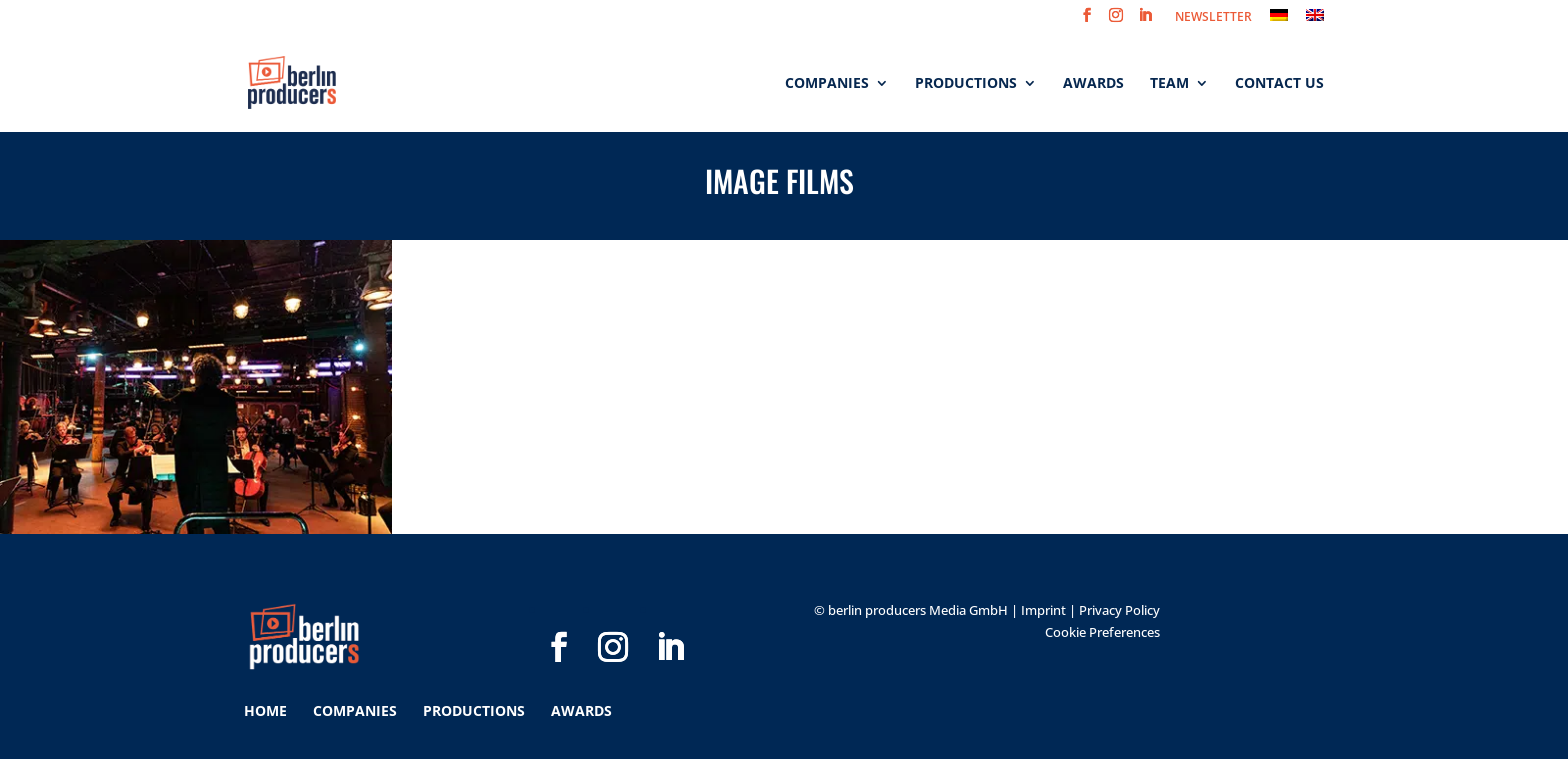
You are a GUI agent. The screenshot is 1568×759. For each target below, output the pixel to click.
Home (265, 710)
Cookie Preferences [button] (1102, 632)
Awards (1093, 84)
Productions (966, 84)
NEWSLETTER (1213, 18)
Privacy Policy (1119, 610)
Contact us (1279, 84)
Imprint (1043, 610)
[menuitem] (1279, 20)
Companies (827, 84)
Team (1169, 84)
